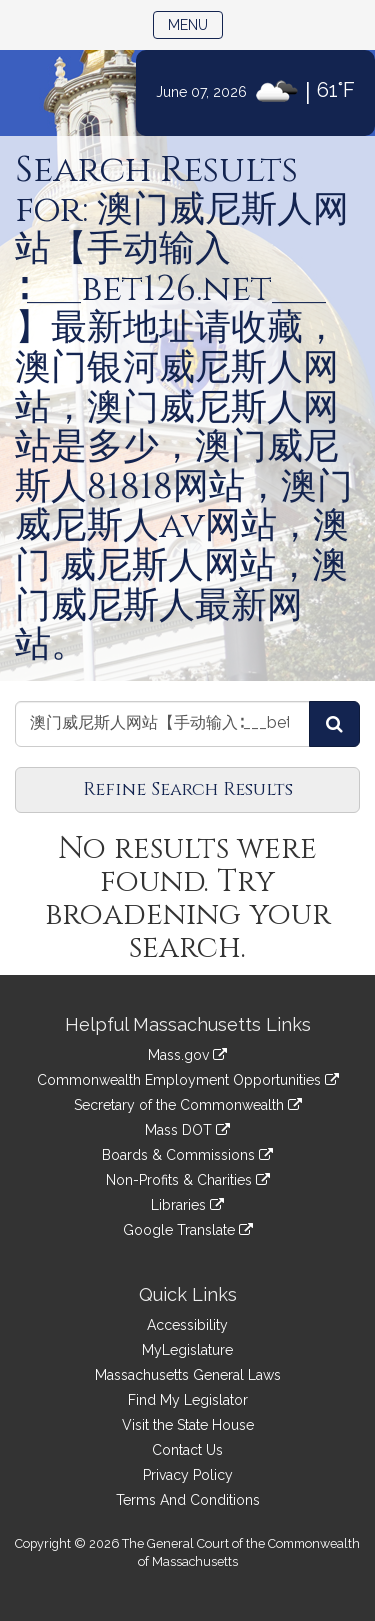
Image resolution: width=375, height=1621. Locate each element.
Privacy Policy (188, 1475)
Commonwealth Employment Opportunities (188, 1080)
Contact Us (187, 1450)
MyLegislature (187, 1350)
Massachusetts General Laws (188, 1375)
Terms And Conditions (188, 1500)
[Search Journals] (334, 724)
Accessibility (187, 1325)
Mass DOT (187, 1130)
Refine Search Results (188, 789)
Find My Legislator (188, 1400)
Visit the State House (188, 1425)
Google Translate (188, 1230)
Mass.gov (187, 1055)
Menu (195, 23)
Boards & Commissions (187, 1155)
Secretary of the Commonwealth (188, 1105)
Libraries (187, 1205)
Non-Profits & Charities (188, 1180)
